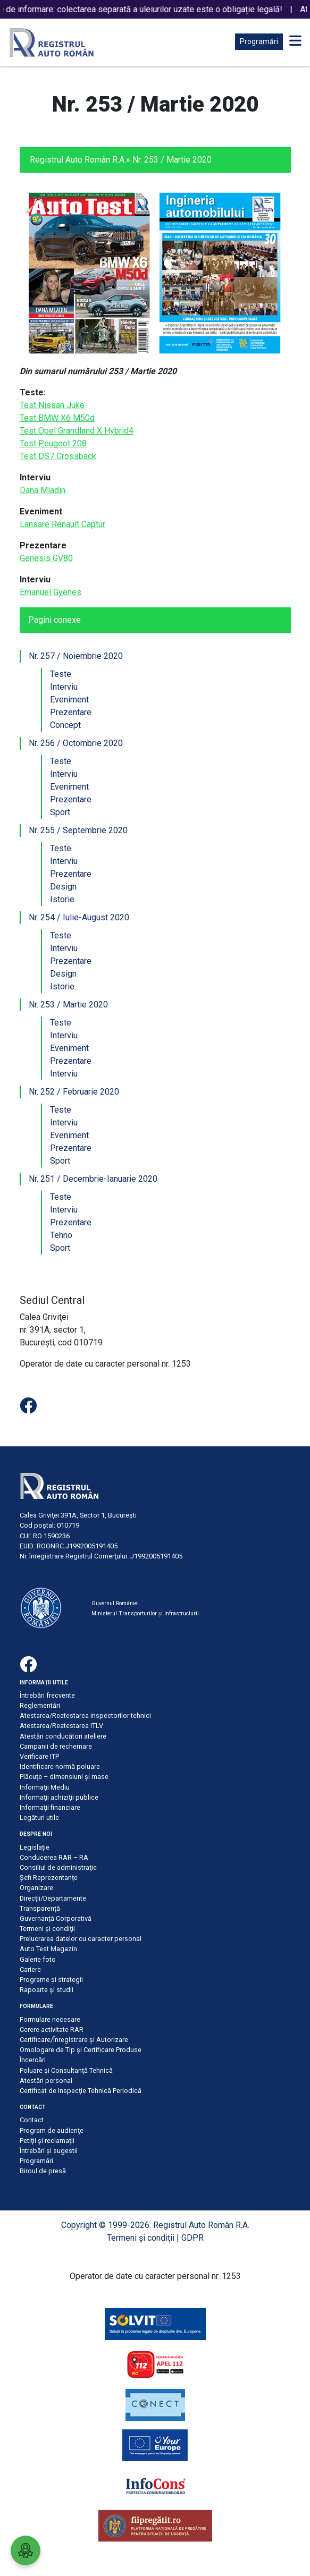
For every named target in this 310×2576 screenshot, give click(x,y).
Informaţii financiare (50, 1807)
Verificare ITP (39, 1756)
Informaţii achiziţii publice (59, 1797)
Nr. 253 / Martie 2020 (68, 1004)
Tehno (61, 1235)
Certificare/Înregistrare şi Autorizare (74, 2040)
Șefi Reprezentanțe (49, 1878)
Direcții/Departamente (53, 1898)
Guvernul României (115, 1603)
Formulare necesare (50, 2019)
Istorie (62, 899)
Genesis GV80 (46, 558)
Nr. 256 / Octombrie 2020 (76, 743)
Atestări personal (46, 2080)
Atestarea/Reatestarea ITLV (61, 1726)
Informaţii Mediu (45, 1787)
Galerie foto (38, 1959)
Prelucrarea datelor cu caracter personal (80, 1939)
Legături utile (39, 1817)
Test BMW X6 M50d (57, 418)
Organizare (36, 1888)
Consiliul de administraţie (58, 1867)
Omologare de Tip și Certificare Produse (80, 2050)
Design (63, 887)
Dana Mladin (42, 490)
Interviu (64, 687)
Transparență (40, 1908)
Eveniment (69, 699)
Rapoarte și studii (46, 1990)
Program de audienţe (51, 2130)
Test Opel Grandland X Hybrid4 (76, 431)
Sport (60, 812)
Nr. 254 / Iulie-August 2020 (79, 917)
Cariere (30, 1969)
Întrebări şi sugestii (49, 2151)
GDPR (192, 2238)
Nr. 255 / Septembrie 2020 (78, 830)
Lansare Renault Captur (62, 524)
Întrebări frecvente (47, 1695)
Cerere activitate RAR (51, 2029)
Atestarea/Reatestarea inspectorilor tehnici (85, 1715)
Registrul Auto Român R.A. (78, 160)
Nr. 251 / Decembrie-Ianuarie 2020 (93, 1179)
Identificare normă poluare (60, 1766)
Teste (60, 674)
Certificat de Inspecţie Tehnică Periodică (80, 2091)
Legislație (34, 1847)
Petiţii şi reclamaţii (47, 2141)
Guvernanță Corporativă (55, 1918)
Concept (65, 725)
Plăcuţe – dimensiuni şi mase (64, 1777)
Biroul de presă (43, 2171)
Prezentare (70, 712)
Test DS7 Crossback (58, 456)
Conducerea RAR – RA (54, 1857)
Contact (32, 2120)
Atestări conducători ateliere (63, 1736)
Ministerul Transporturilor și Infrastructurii (145, 1613)
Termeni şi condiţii (47, 1929)
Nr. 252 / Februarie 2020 (74, 1092)
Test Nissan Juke (52, 405)
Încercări (33, 2060)
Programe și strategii (51, 1980)
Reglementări (40, 1705)
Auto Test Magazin (48, 1949)
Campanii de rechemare (56, 1746)
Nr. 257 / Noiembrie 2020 (76, 656)
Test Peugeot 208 (53, 443)
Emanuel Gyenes (50, 592)
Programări (259, 41)
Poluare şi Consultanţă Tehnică (66, 2070)
